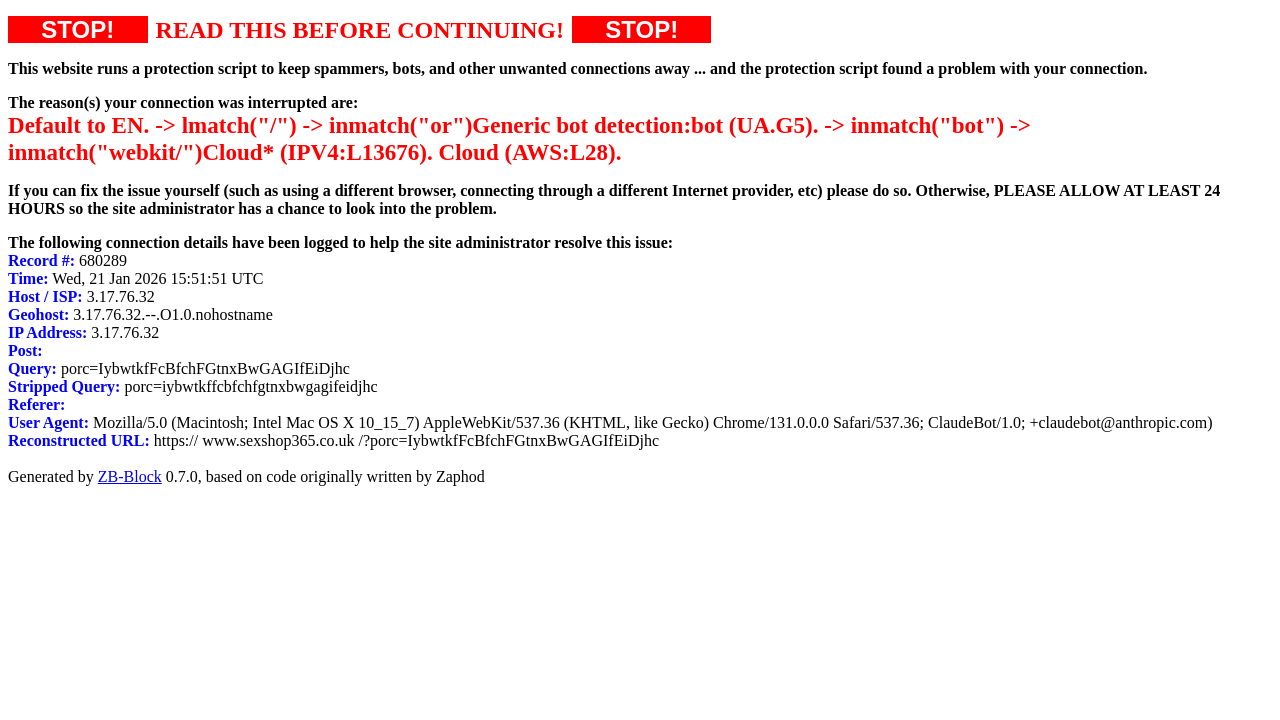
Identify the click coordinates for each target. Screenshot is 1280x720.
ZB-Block (130, 476)
